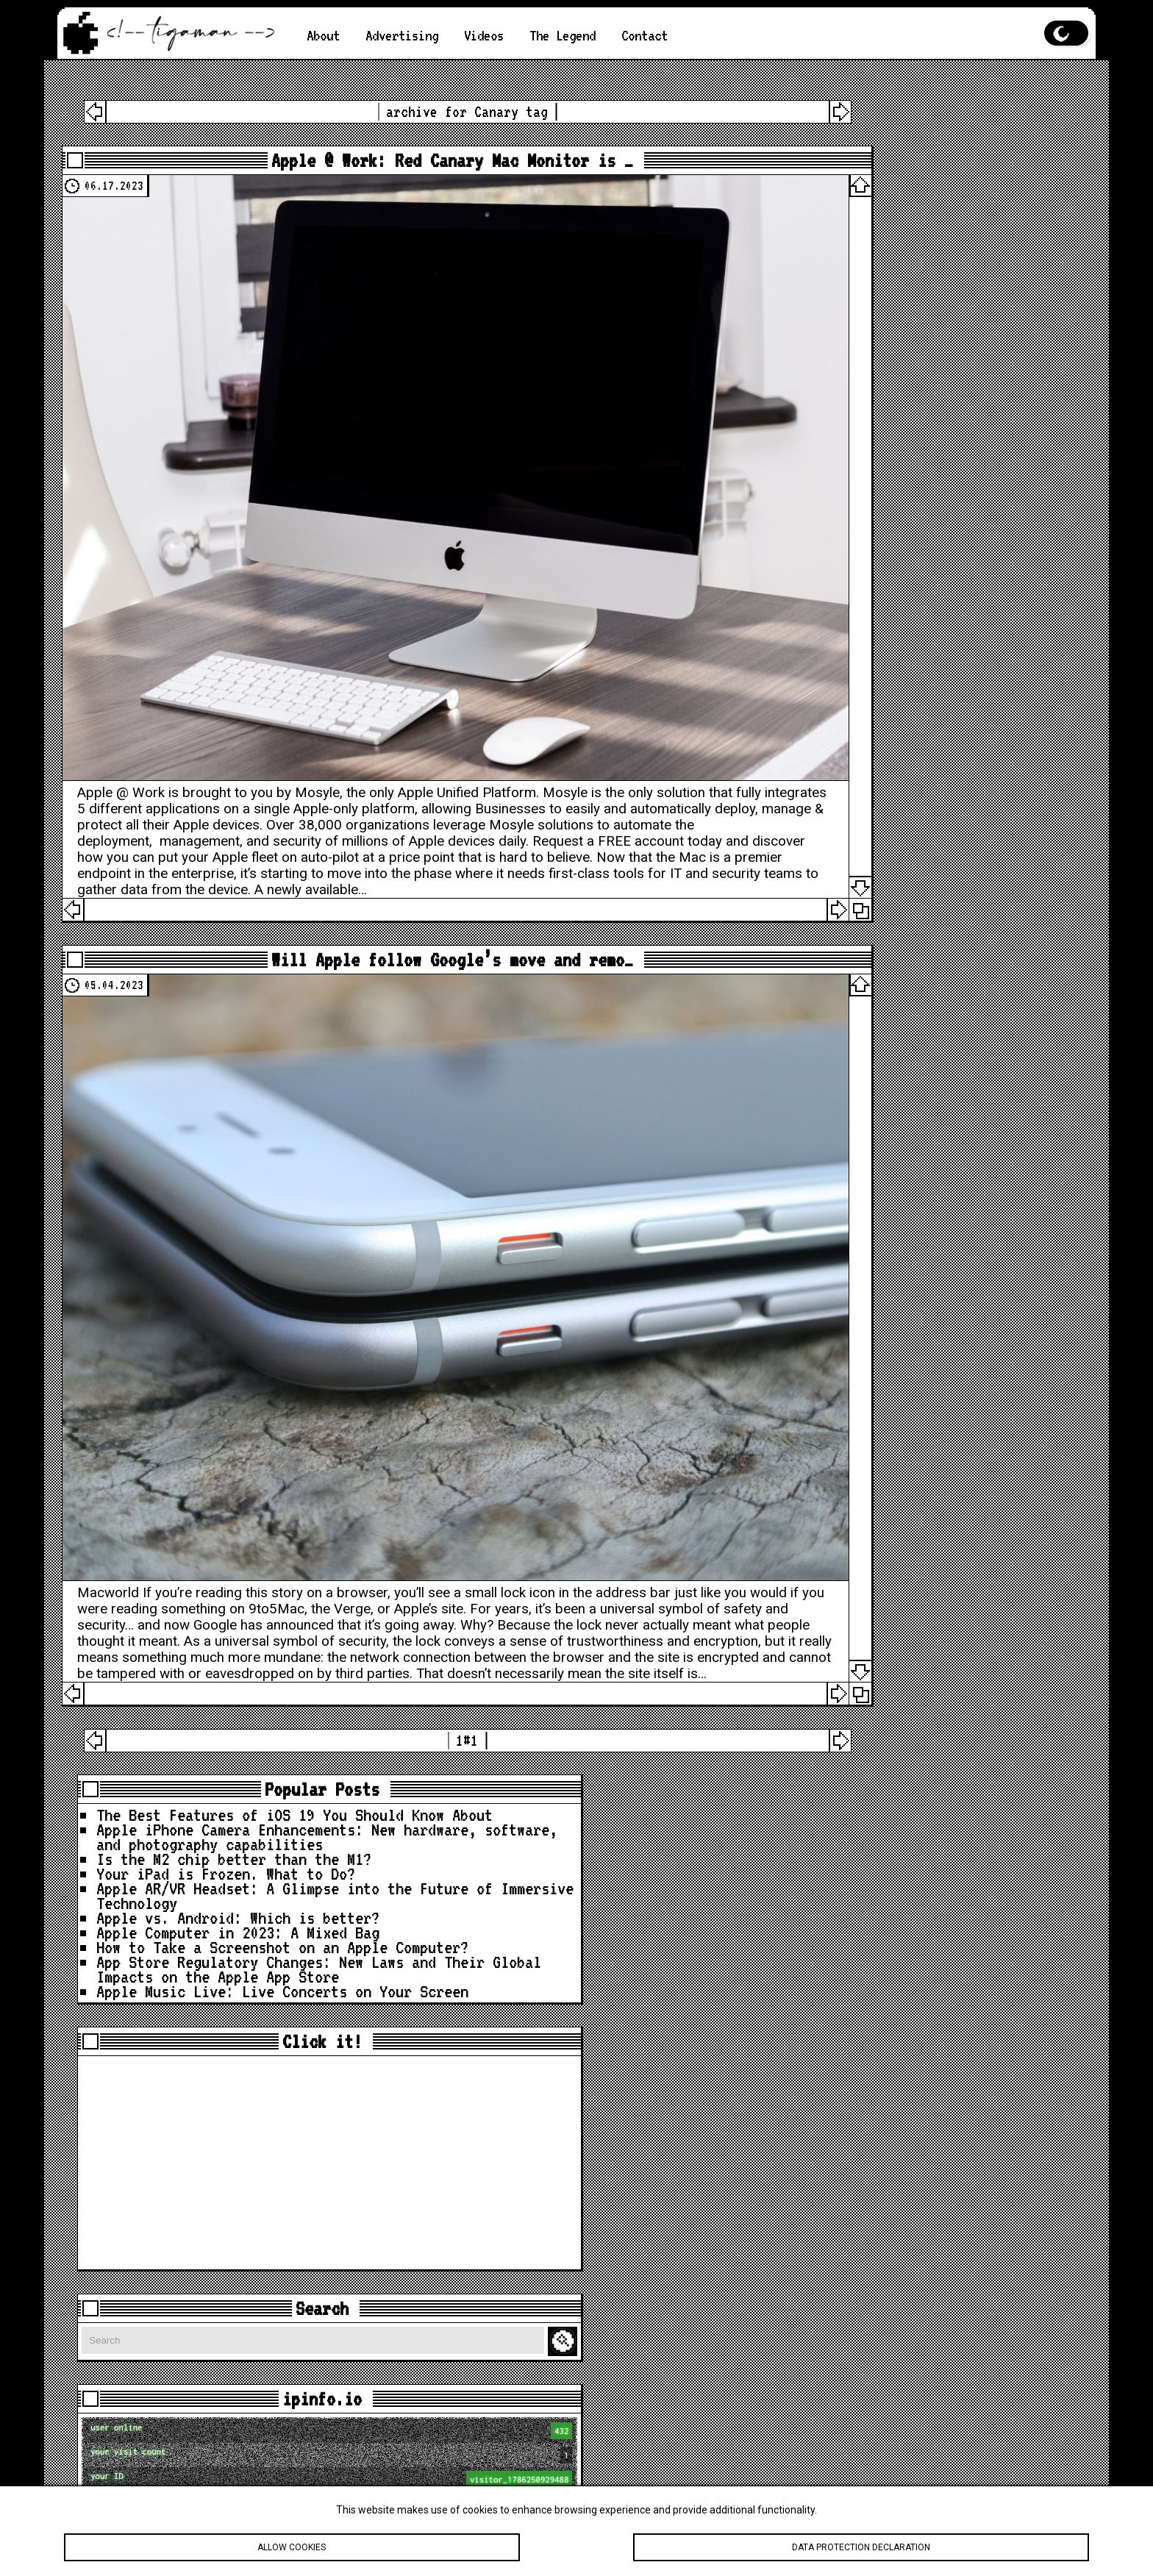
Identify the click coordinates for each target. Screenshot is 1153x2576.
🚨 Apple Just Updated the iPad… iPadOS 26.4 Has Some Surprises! (922, 2252)
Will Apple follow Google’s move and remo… (415, 888)
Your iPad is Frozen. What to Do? (929, 247)
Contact (670, 35)
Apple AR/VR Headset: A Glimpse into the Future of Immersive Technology (937, 284)
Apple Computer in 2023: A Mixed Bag (941, 350)
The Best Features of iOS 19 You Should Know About (941, 130)
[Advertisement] (934, 632)
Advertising (409, 35)
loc (936, 1094)
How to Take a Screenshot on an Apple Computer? (937, 380)
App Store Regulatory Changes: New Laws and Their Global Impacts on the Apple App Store (937, 416)
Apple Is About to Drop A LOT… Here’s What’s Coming (933, 2157)
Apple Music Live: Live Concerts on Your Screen (941, 453)
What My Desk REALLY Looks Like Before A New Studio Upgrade (937, 2334)
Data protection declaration (861, 2547)
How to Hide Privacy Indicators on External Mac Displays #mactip (937, 2297)
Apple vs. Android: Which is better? (925, 321)
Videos (498, 35)
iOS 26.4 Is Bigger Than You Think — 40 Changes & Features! (937, 2201)
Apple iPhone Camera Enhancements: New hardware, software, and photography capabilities (925, 174)
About (325, 35)
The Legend (582, 35)
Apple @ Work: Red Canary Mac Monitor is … (415, 165)
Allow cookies (291, 2547)
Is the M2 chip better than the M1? (937, 218)
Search (1055, 811)
